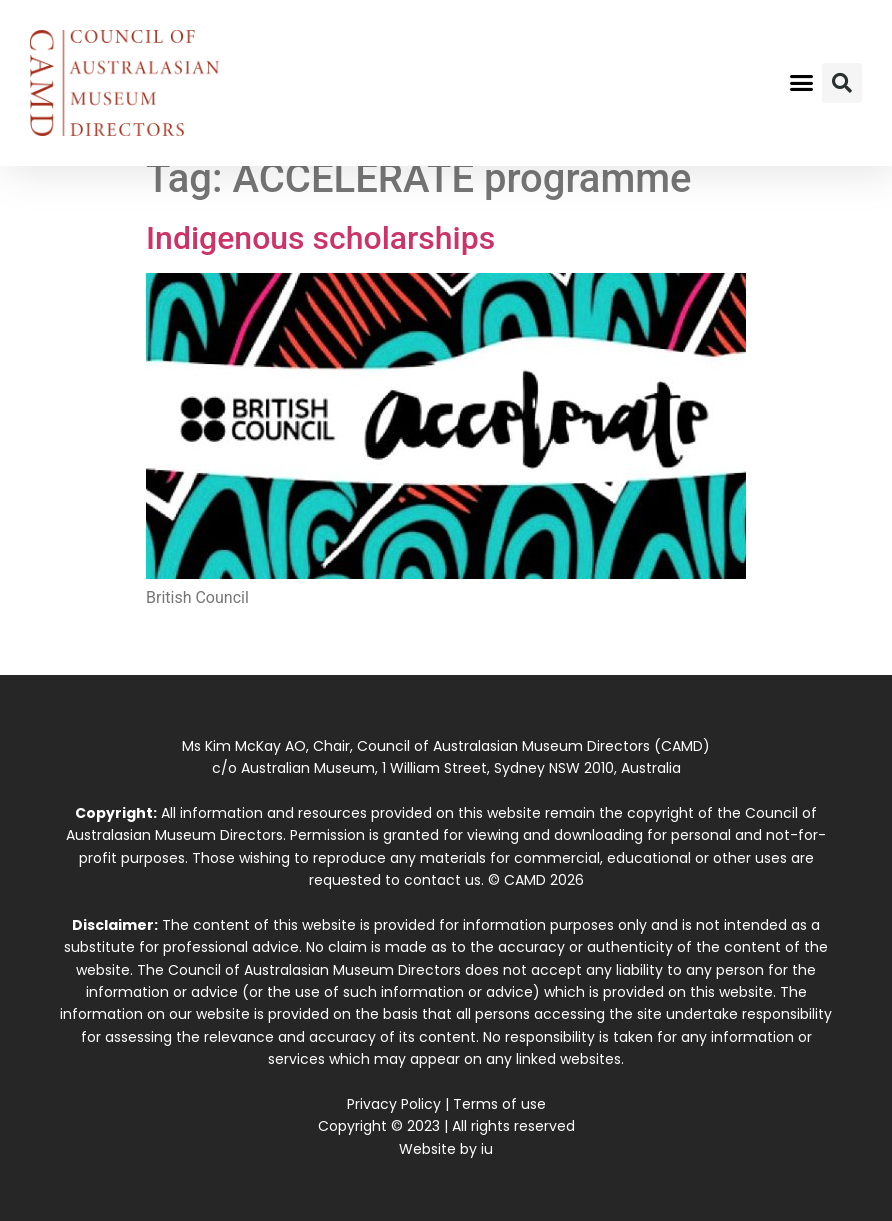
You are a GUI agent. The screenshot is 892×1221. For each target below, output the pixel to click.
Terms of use (499, 1104)
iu (487, 1149)
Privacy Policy (394, 1104)
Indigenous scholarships (320, 238)
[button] (802, 83)
